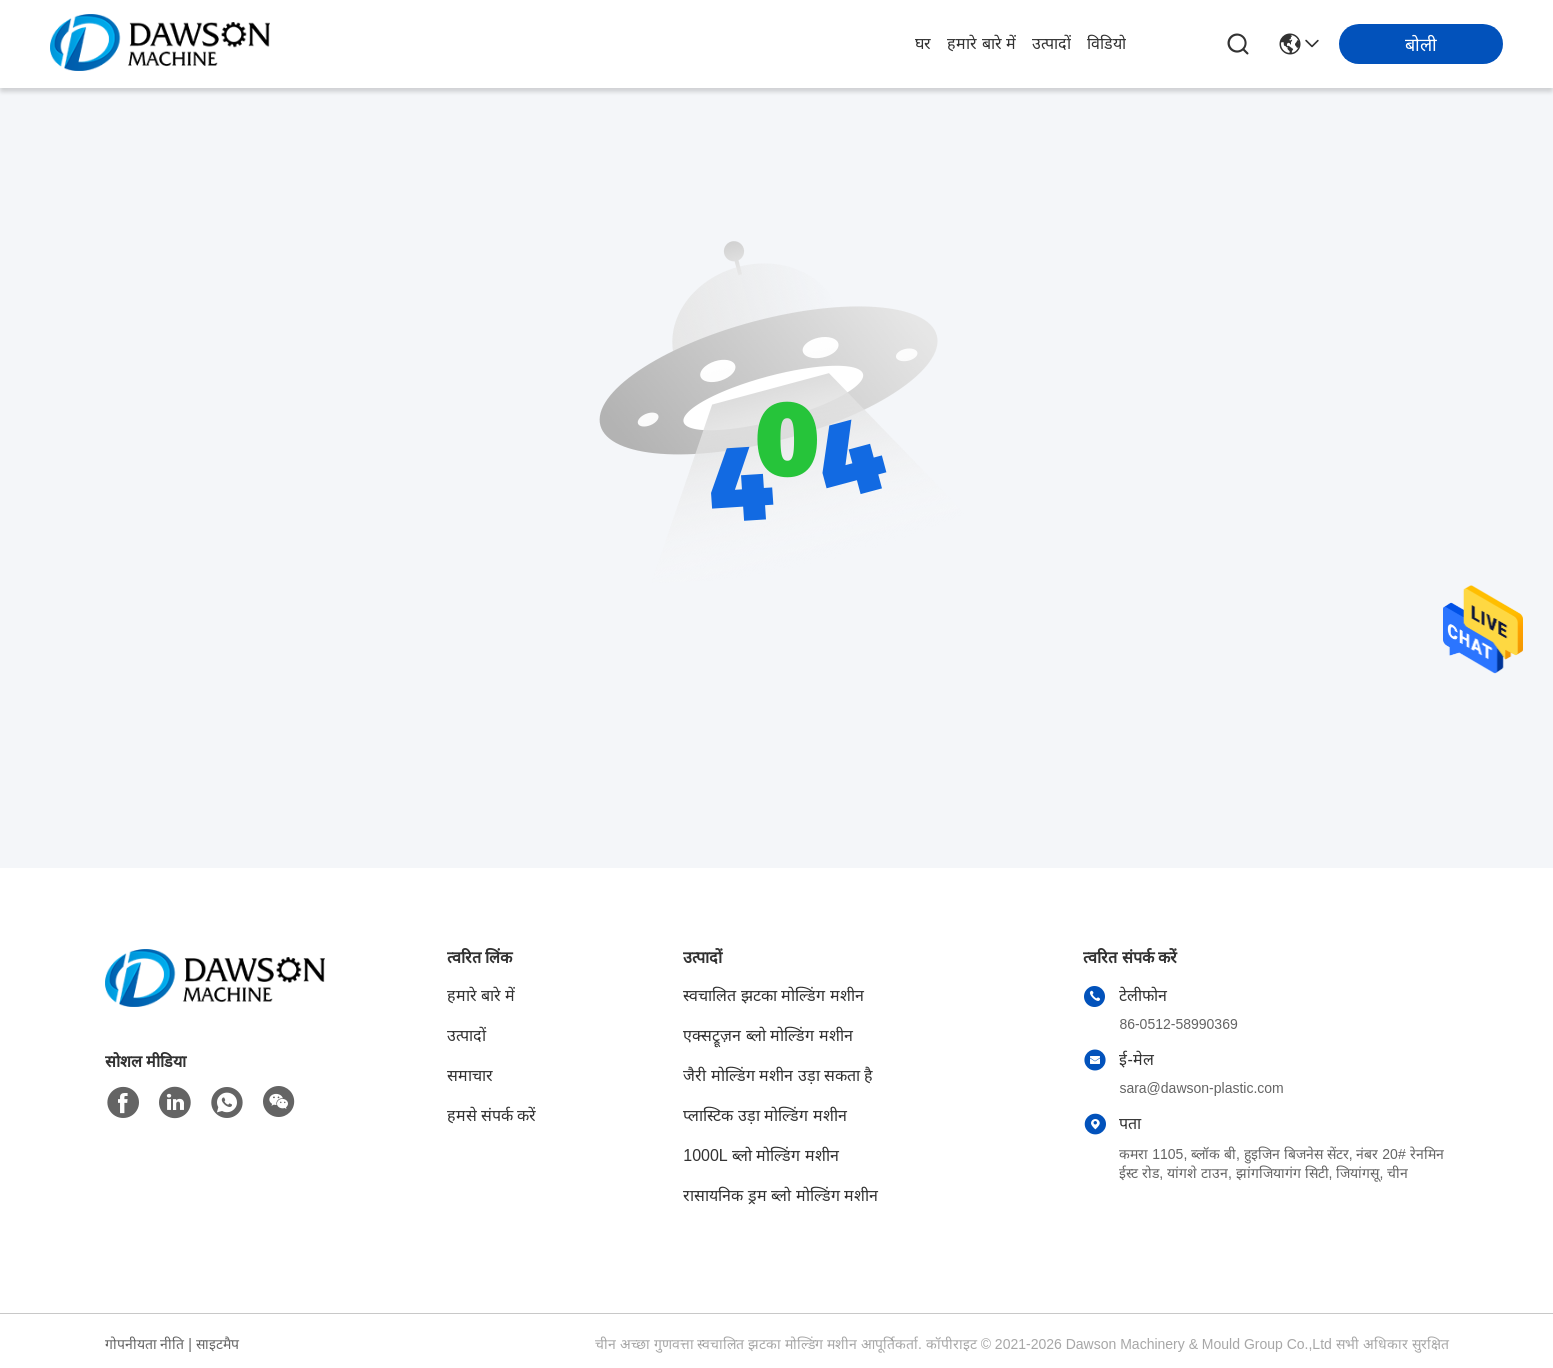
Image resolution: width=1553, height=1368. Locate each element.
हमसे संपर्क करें (492, 1115)
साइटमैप (217, 1344)
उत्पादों (1051, 43)
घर (923, 43)
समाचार (470, 1075)
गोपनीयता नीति (145, 1344)
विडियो (1106, 43)
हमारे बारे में (981, 43)
